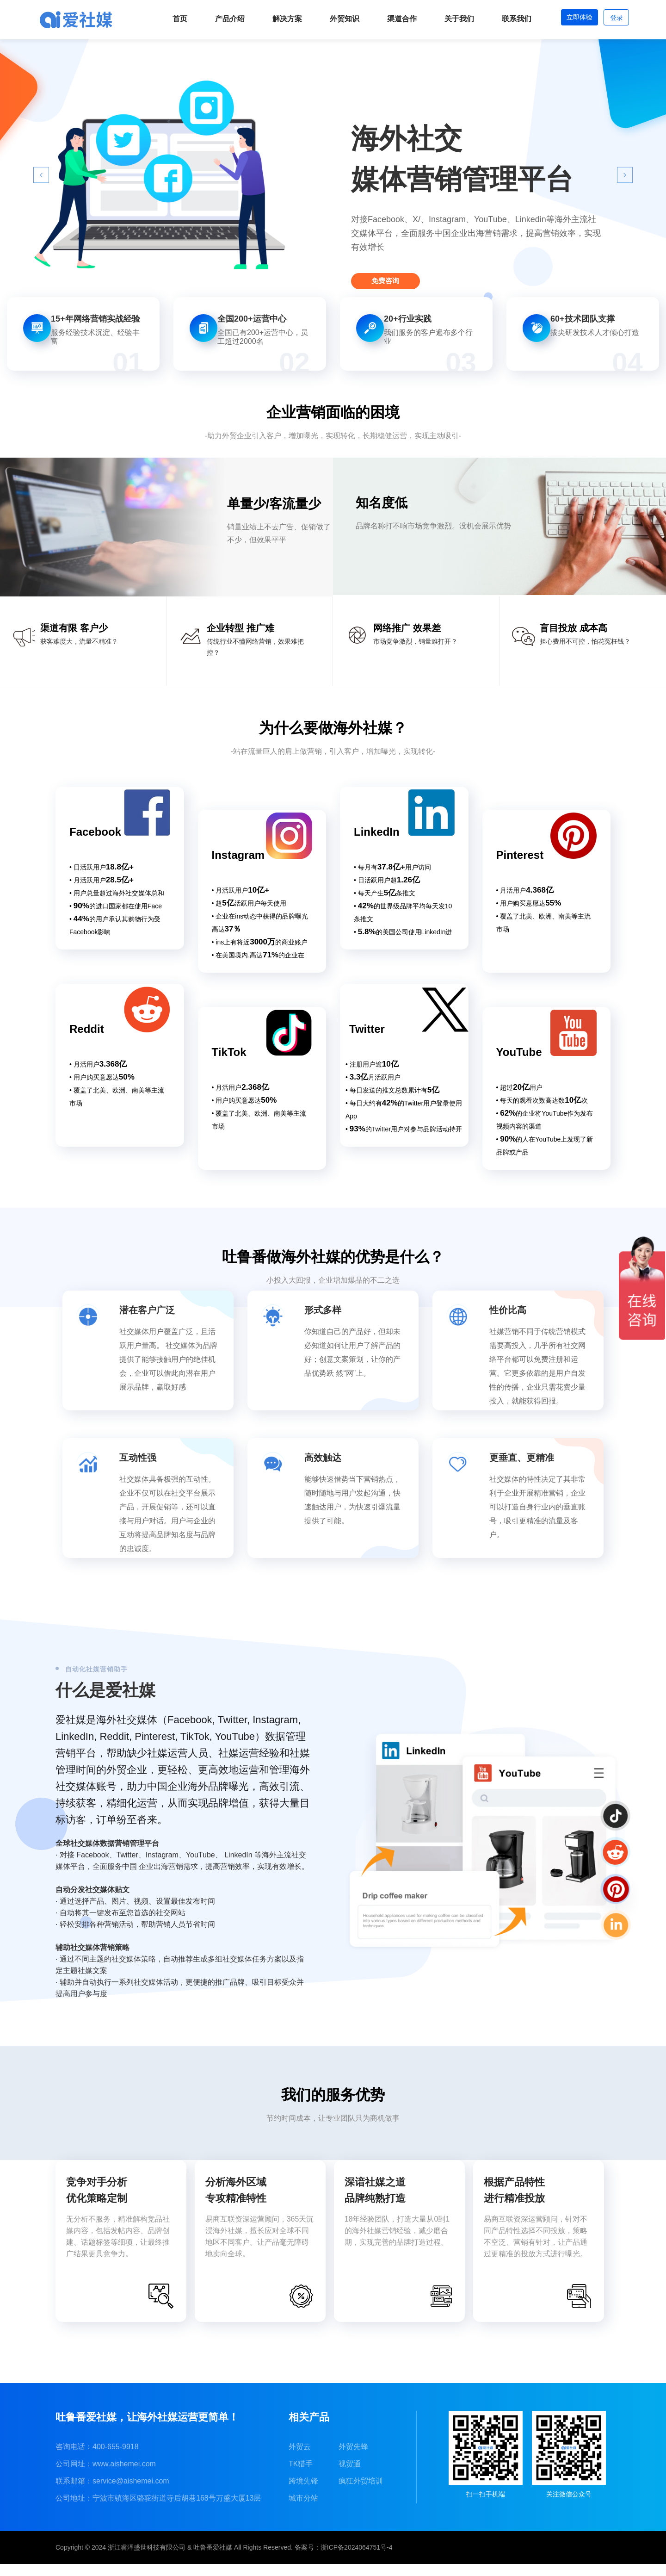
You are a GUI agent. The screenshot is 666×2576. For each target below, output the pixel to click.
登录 (612, 19)
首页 (165, 19)
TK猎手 (301, 2476)
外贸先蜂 (353, 2459)
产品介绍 (215, 19)
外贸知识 (330, 19)
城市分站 (303, 2510)
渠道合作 (387, 19)
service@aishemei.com (130, 2493)
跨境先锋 (303, 2493)
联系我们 (502, 19)
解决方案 (273, 19)
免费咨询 (397, 275)
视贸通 (350, 2476)
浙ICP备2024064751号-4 (357, 2559)
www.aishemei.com (124, 2476)
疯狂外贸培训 (361, 2493)
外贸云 (300, 2459)
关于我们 (445, 19)
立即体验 (569, 18)
